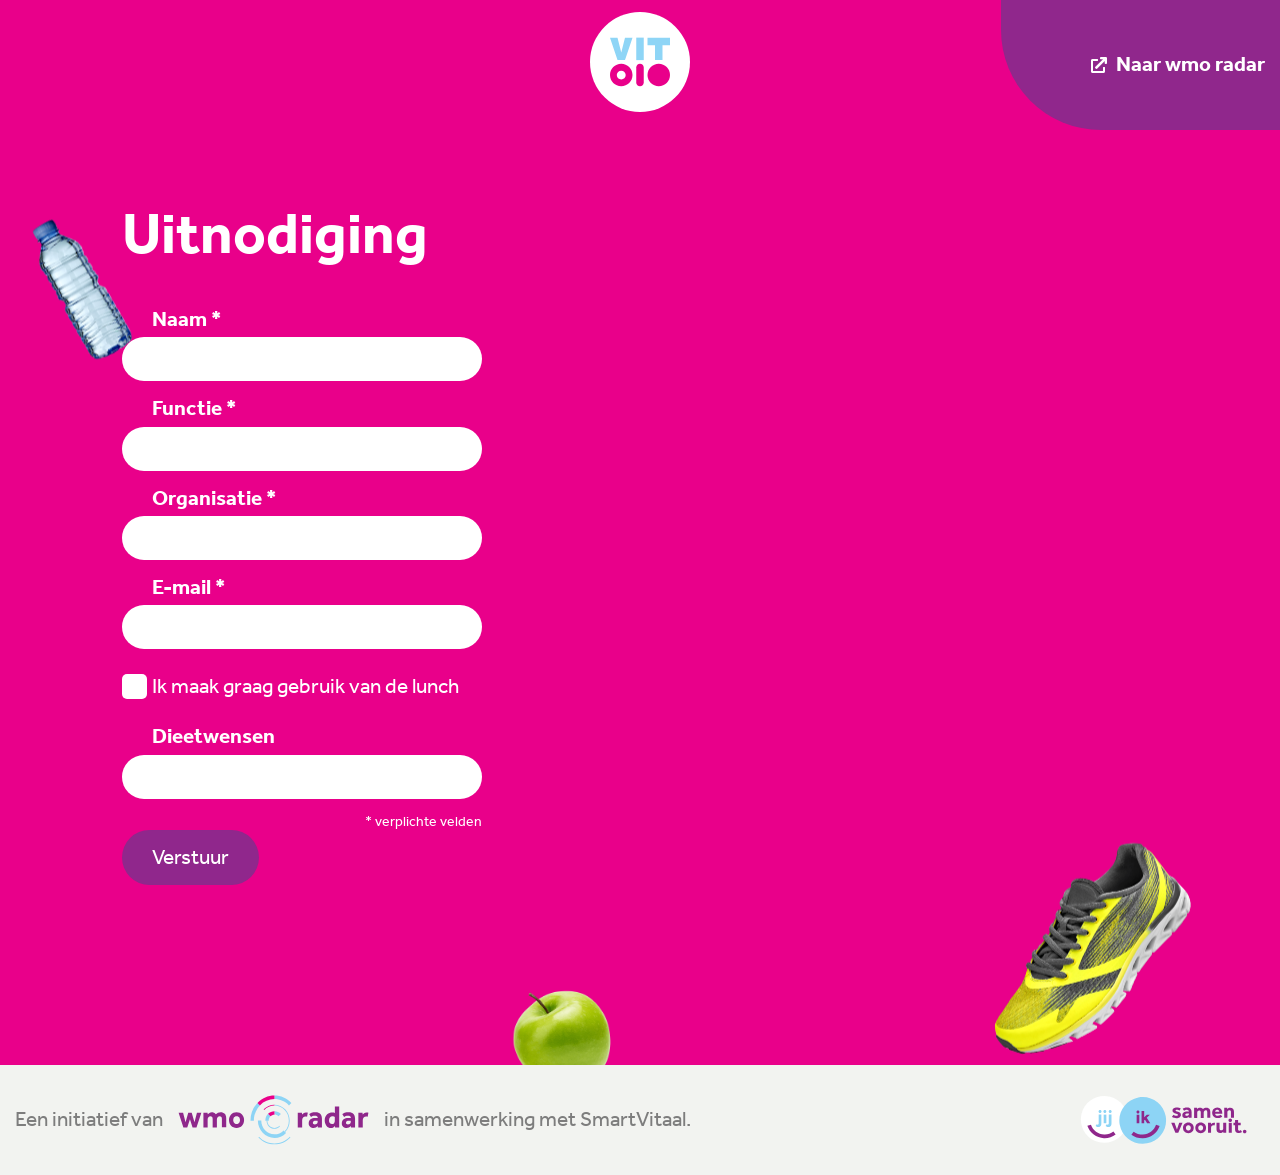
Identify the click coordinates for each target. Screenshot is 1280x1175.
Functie (194, 408)
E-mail (188, 587)
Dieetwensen (213, 736)
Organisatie (214, 498)
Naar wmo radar (1178, 64)
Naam (186, 319)
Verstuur (190, 857)
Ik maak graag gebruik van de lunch (290, 686)
